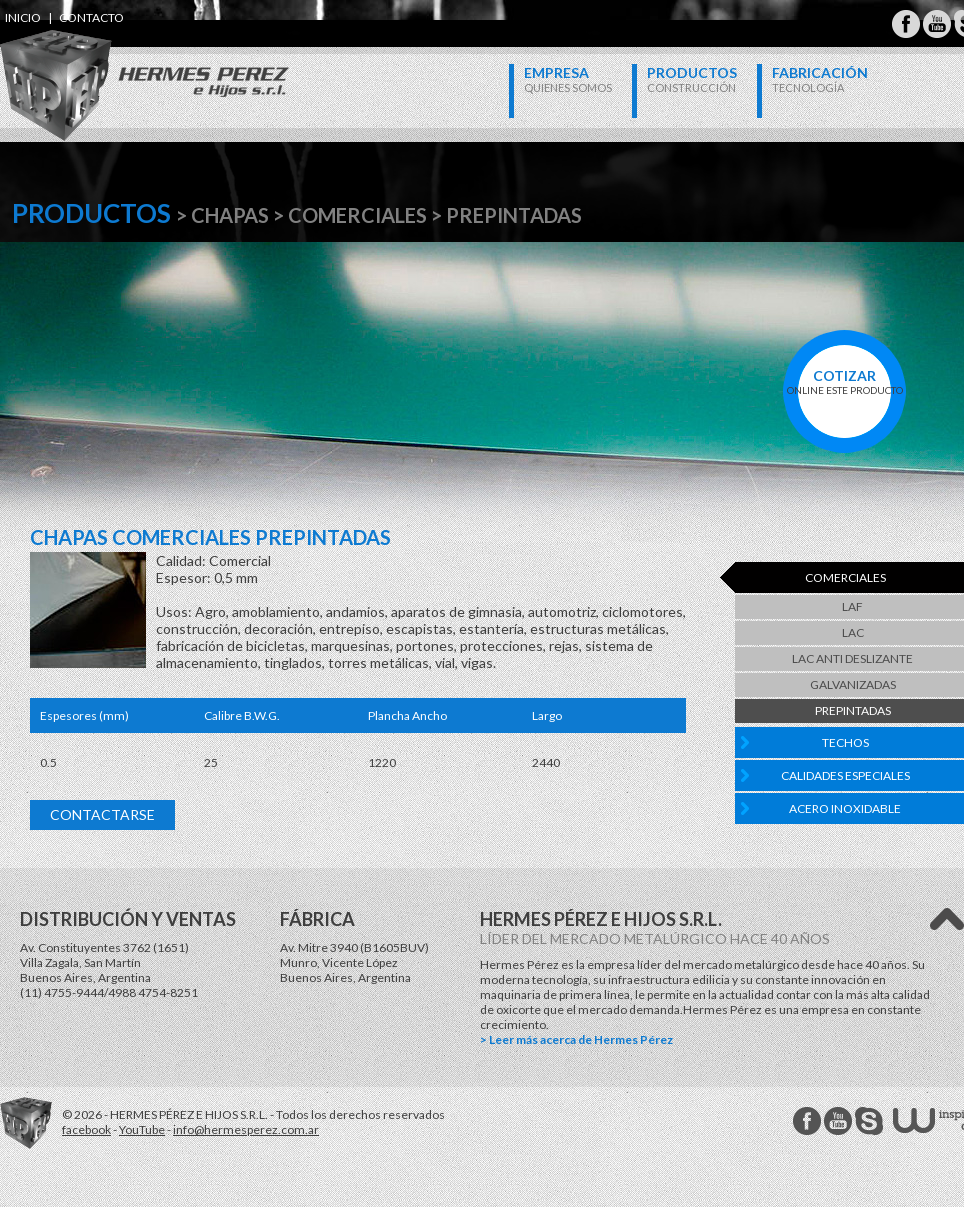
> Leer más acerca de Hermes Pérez (576, 1039)
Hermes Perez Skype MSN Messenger (869, 1121)
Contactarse (102, 814)
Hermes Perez (110, 65)
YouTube (142, 1129)
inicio (23, 17)
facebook (86, 1129)
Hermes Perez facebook (807, 1121)
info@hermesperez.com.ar (246, 1129)
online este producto (844, 381)
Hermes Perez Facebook (906, 24)
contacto (91, 17)
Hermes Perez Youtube (937, 24)
